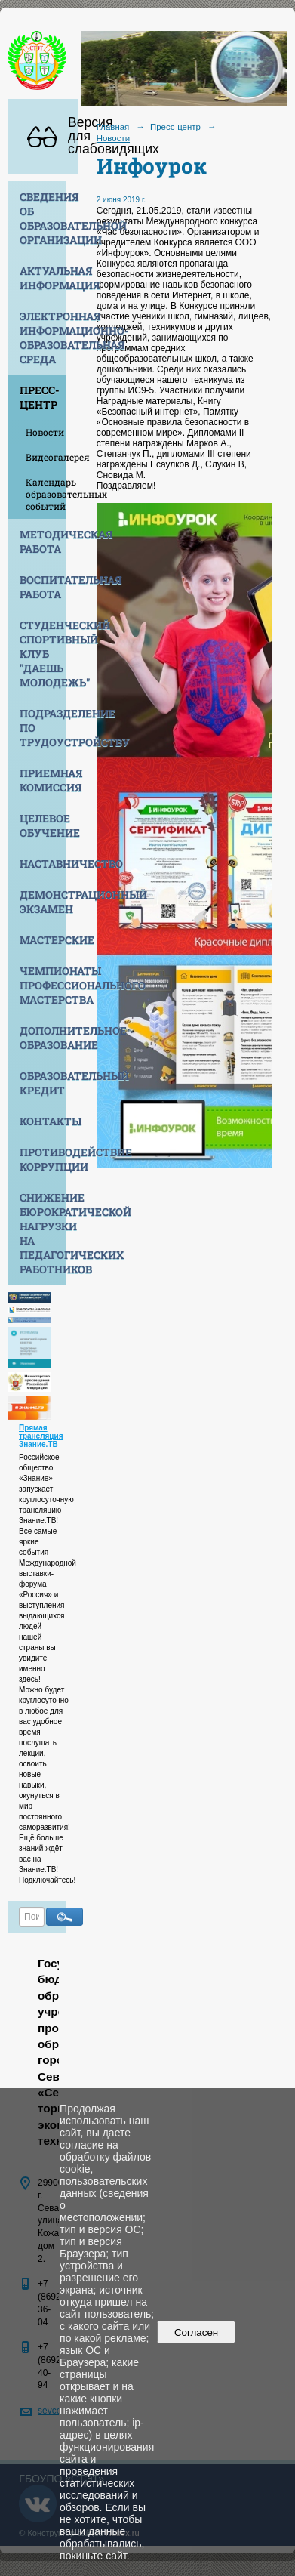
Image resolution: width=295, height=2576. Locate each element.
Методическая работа (43, 541)
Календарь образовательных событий (46, 494)
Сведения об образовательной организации (43, 218)
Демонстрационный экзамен (43, 901)
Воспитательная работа (43, 586)
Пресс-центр (40, 397)
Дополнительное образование (43, 1037)
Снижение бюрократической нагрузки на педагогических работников (43, 1233)
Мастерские (43, 940)
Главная (113, 126)
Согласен (196, 2332)
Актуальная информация (43, 278)
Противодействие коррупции (43, 1159)
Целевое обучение (43, 825)
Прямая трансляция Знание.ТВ (41, 1436)
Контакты (43, 1121)
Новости (45, 432)
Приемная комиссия (43, 780)
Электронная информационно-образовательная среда (43, 337)
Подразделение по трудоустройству (43, 727)
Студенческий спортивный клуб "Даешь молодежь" (43, 654)
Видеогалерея (46, 457)
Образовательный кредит (43, 1083)
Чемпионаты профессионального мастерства (43, 985)
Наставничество (43, 863)
